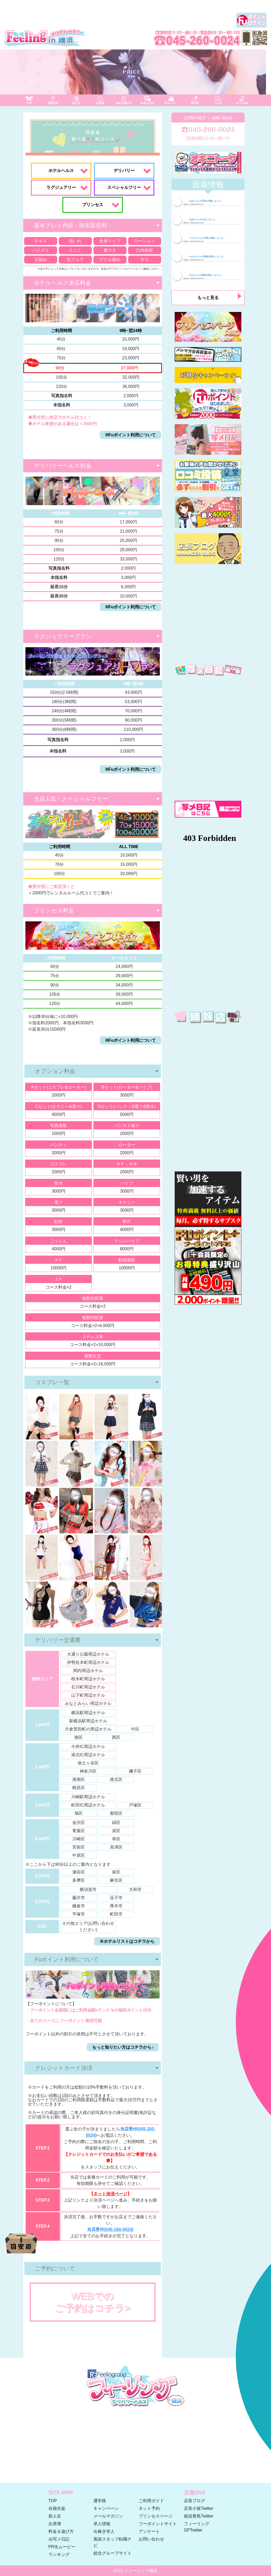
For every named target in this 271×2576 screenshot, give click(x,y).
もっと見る (208, 297)
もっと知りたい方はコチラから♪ (122, 2047)
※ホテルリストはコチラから (127, 1941)
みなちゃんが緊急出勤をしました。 (203, 275)
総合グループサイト (112, 2553)
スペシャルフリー (124, 187)
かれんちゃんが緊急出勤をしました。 (204, 256)
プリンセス (92, 204)
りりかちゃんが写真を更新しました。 (204, 238)
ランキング (59, 2554)
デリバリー (124, 170)
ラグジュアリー (61, 187)
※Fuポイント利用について (130, 435)
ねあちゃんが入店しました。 (200, 219)
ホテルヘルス (61, 170)
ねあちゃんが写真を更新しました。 (203, 201)
